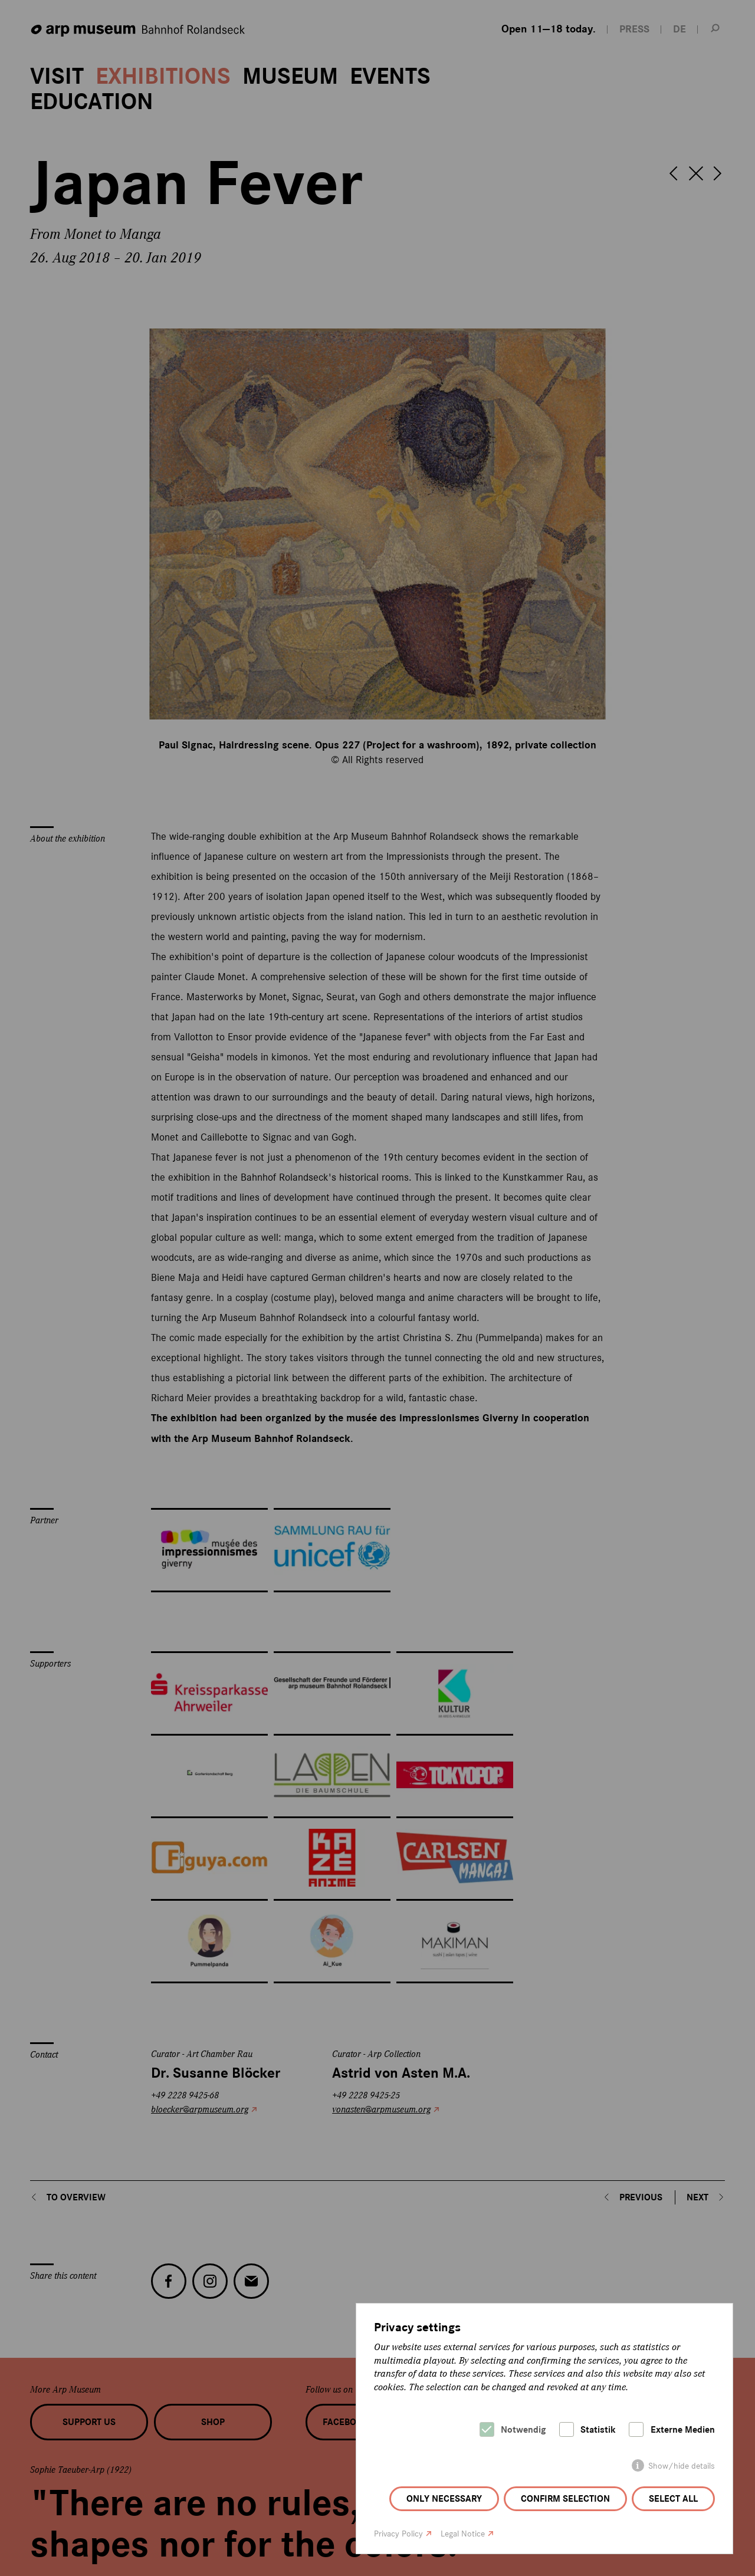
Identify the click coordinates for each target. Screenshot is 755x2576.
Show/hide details (681, 2466)
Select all (673, 2498)
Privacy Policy (398, 2534)
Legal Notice (463, 2534)
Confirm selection (565, 2498)
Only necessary (444, 2498)
